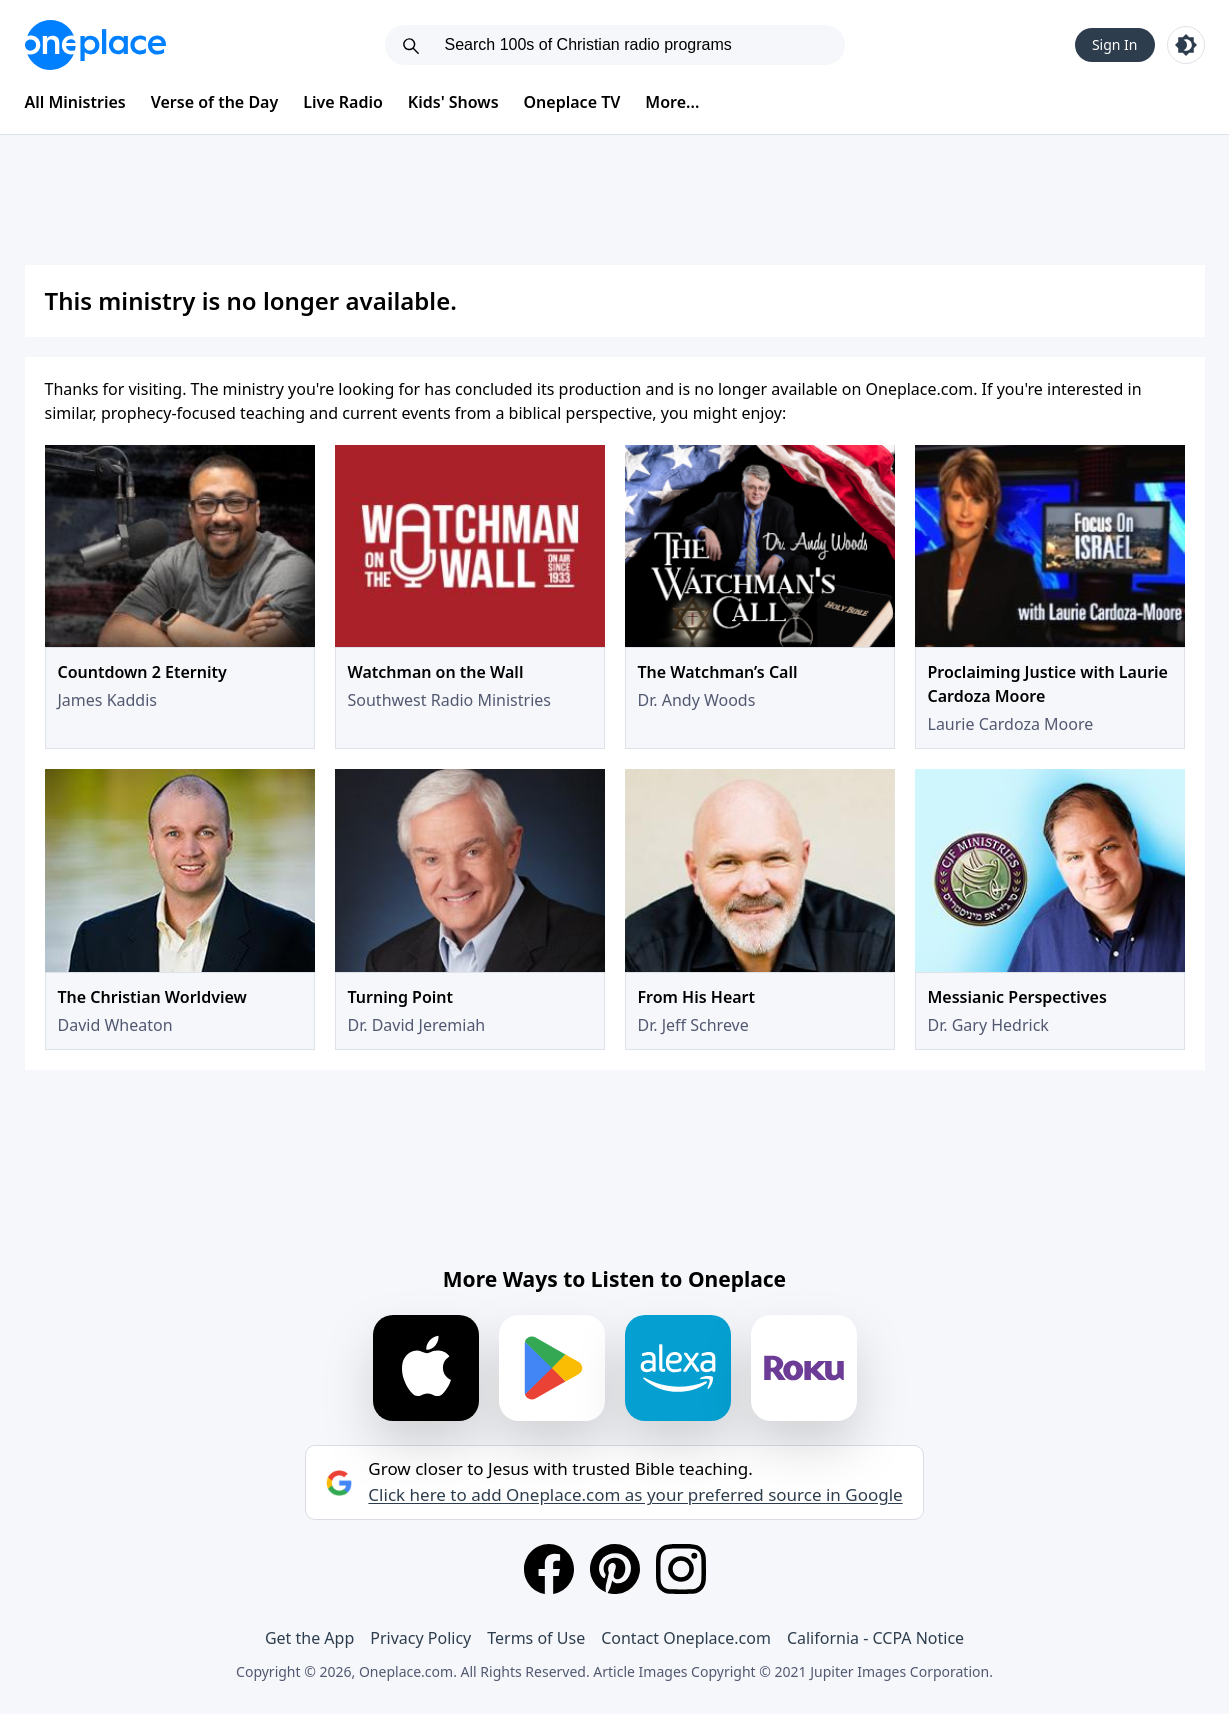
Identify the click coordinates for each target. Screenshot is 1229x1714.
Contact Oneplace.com (686, 1638)
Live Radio (343, 102)
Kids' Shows (453, 102)
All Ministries (75, 102)
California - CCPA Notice (875, 1638)
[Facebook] (549, 1569)
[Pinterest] (615, 1569)
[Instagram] (681, 1569)
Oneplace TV (572, 102)
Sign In (1115, 44)
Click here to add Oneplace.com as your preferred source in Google (635, 1495)
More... (672, 102)
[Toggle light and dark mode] (1186, 45)
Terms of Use (536, 1638)
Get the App (309, 1638)
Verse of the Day (215, 102)
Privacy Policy (420, 1638)
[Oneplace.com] (95, 45)
